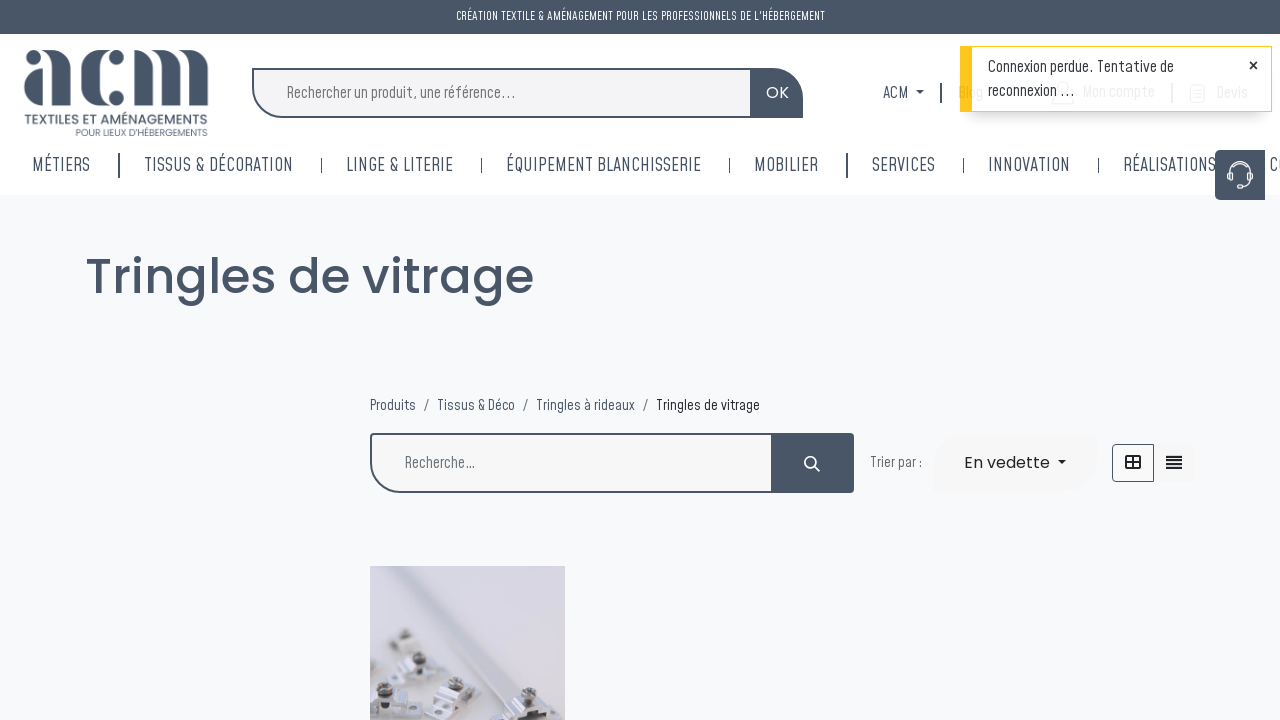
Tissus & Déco (476, 406)
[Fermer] (1253, 66)
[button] (1015, 463)
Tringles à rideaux (585, 406)
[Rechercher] (813, 463)
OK (777, 92)
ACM (897, 93)
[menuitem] (1055, 165)
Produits (393, 406)
